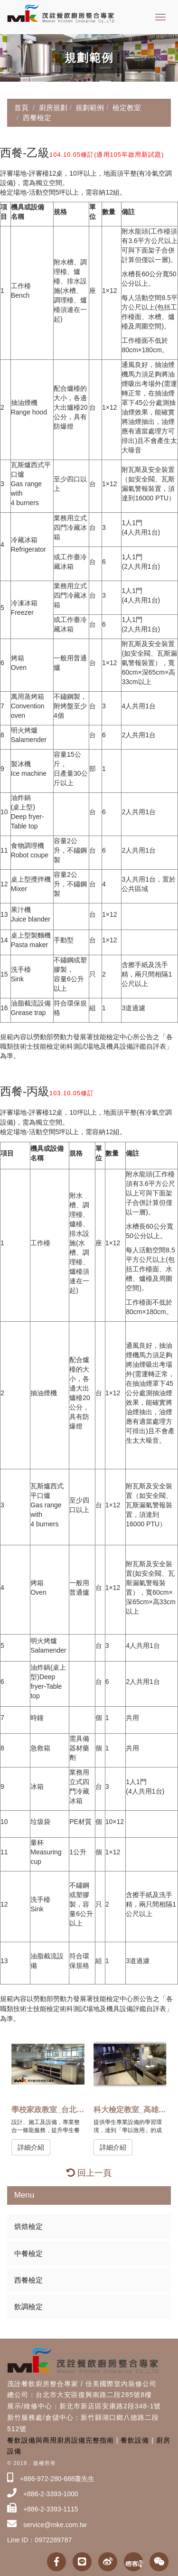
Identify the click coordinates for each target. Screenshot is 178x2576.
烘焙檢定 (28, 2226)
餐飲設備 (135, 2440)
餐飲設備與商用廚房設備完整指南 (60, 2440)
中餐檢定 (28, 2253)
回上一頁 (89, 2173)
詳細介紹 (31, 2147)
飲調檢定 (28, 2307)
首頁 (21, 107)
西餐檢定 (28, 2280)
